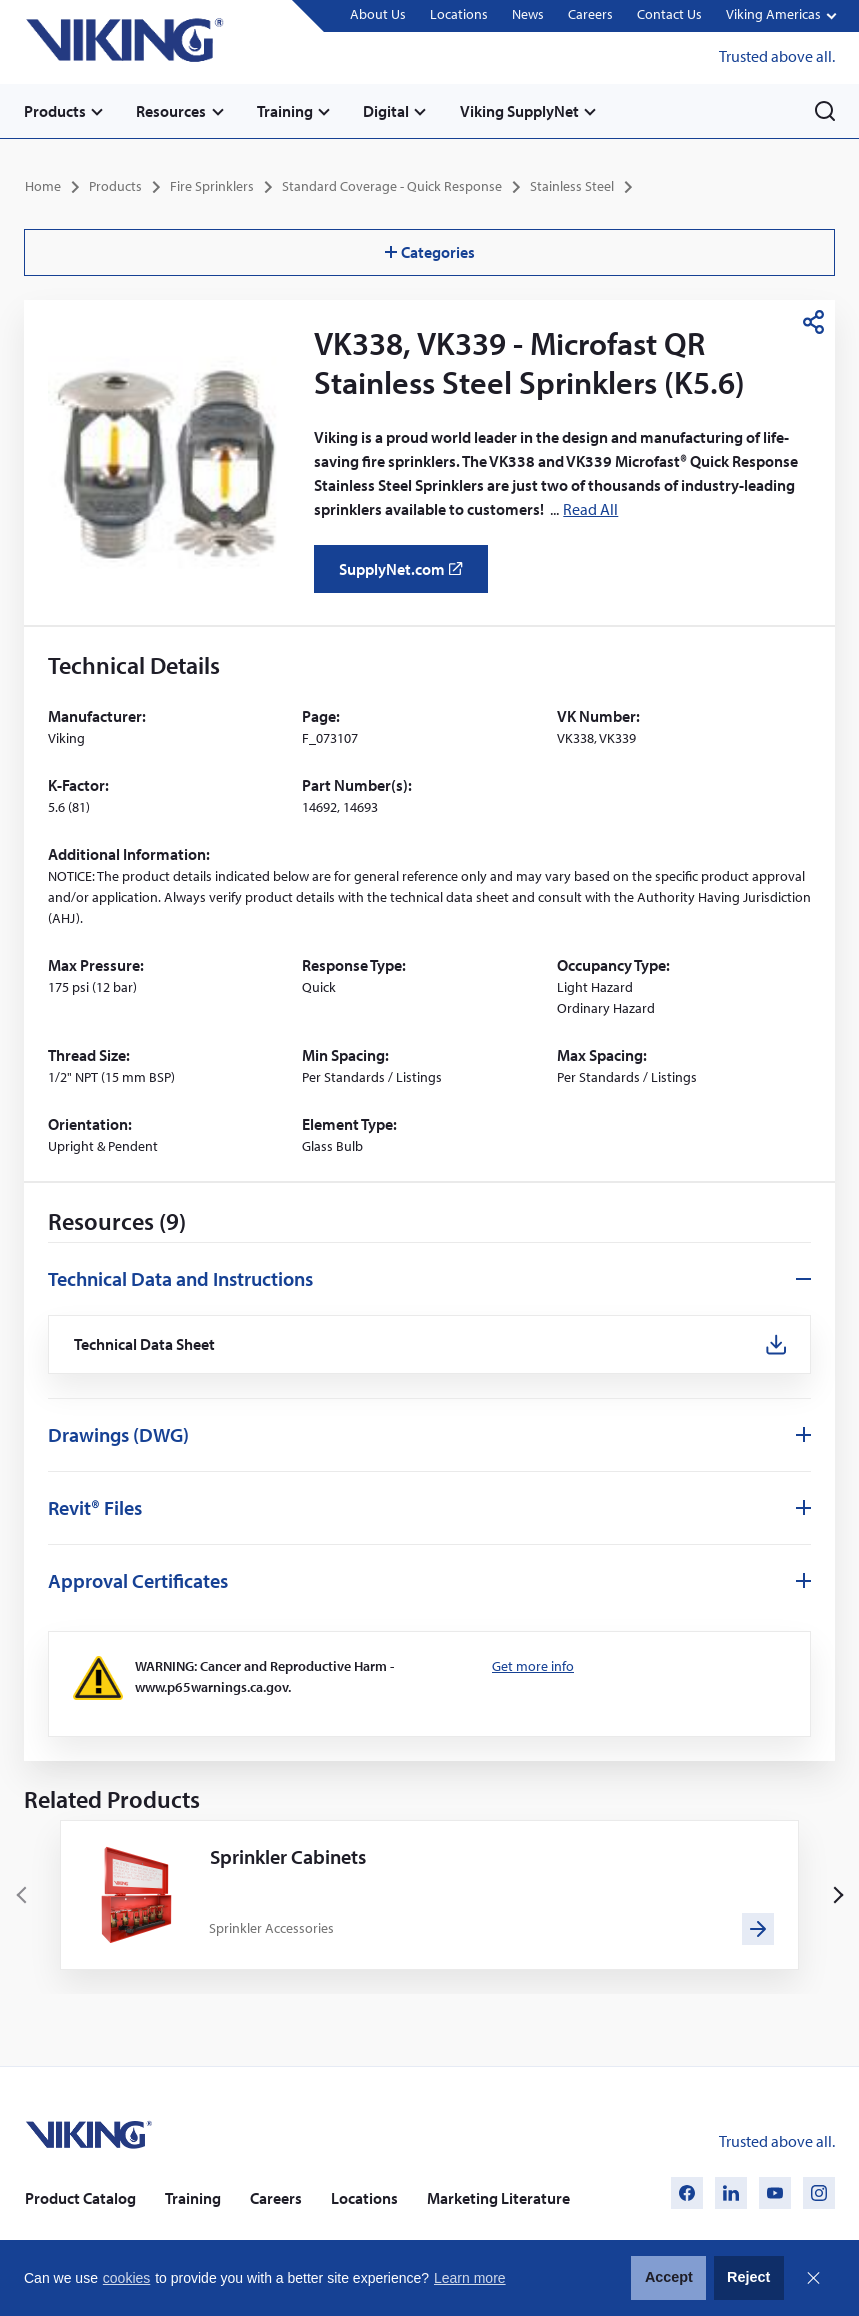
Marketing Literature (498, 2198)
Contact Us (669, 15)
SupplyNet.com (406, 575)
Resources (172, 111)
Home (43, 186)
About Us (378, 15)
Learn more (470, 2278)
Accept (669, 2277)
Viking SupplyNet (521, 111)
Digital (388, 111)
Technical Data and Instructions (180, 1277)
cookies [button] (126, 2278)
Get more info (533, 1666)
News (528, 15)
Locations (459, 15)
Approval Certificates (138, 1580)
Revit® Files (95, 1507)
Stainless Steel (572, 186)
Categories (430, 252)
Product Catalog (80, 2198)
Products (55, 111)
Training (286, 111)
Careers (590, 15)
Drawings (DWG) (118, 1434)
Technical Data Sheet (145, 1343)
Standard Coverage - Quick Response (392, 186)
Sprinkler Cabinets (288, 1856)
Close (813, 2278)
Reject (748, 2277)
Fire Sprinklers (212, 186)
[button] (780, 16)
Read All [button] (590, 509)
